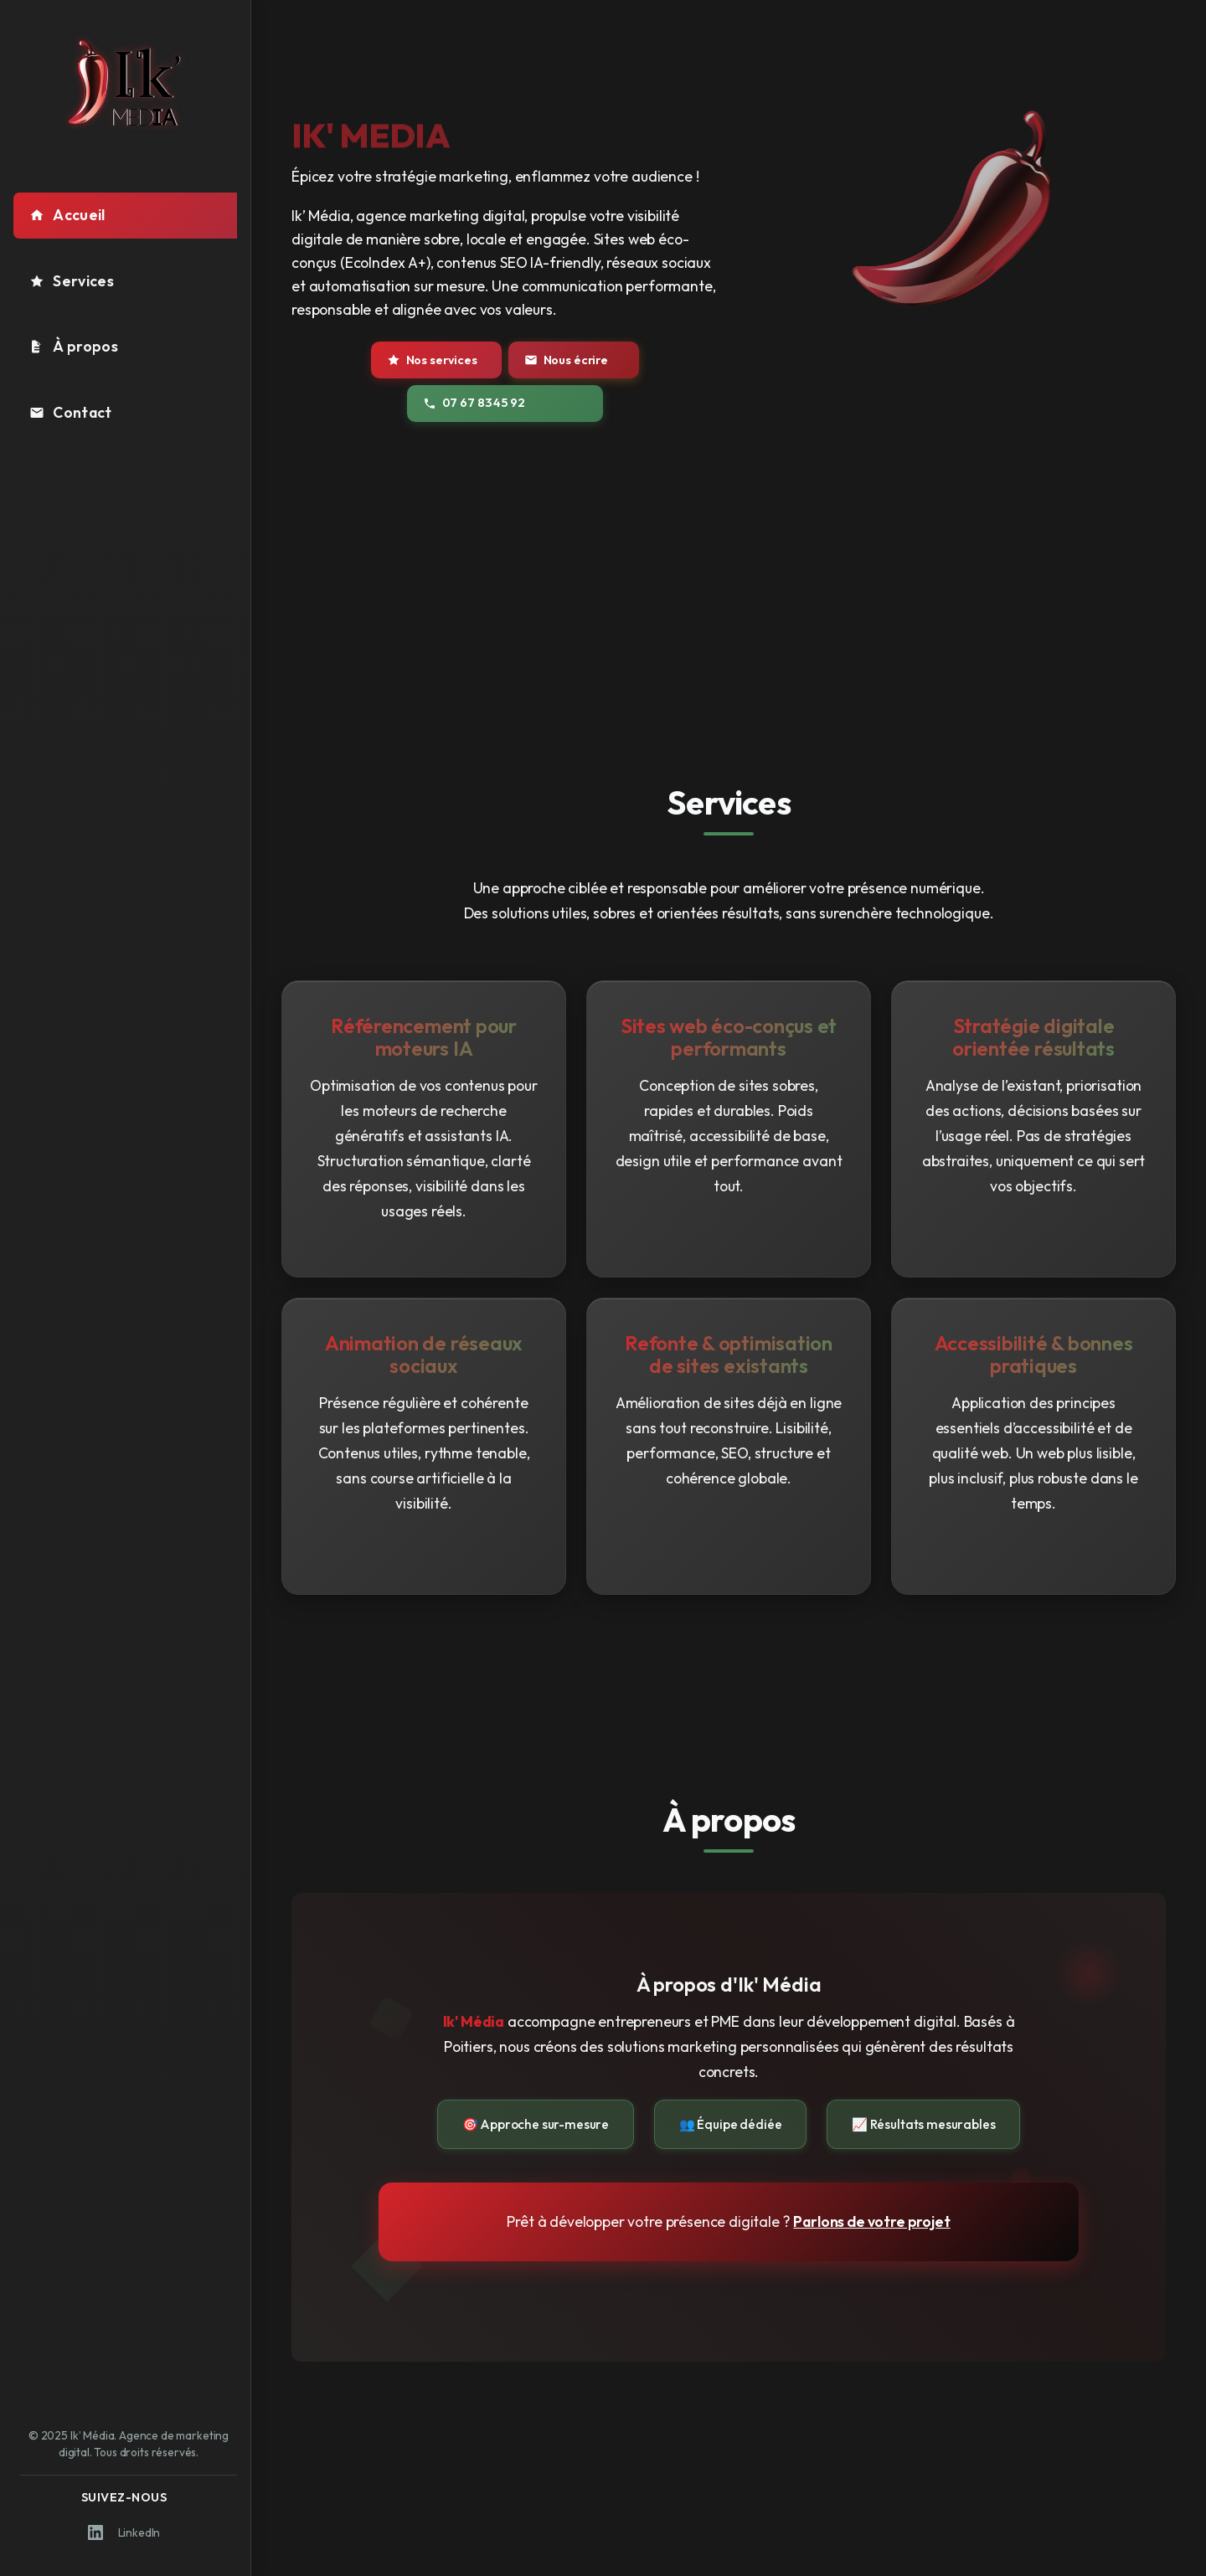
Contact (70, 412)
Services (71, 281)
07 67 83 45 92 (473, 402)
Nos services (432, 360)
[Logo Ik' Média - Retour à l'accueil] (125, 83)
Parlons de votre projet (871, 2221)
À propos (73, 346)
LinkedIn (124, 2532)
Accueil (67, 214)
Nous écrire (566, 360)
